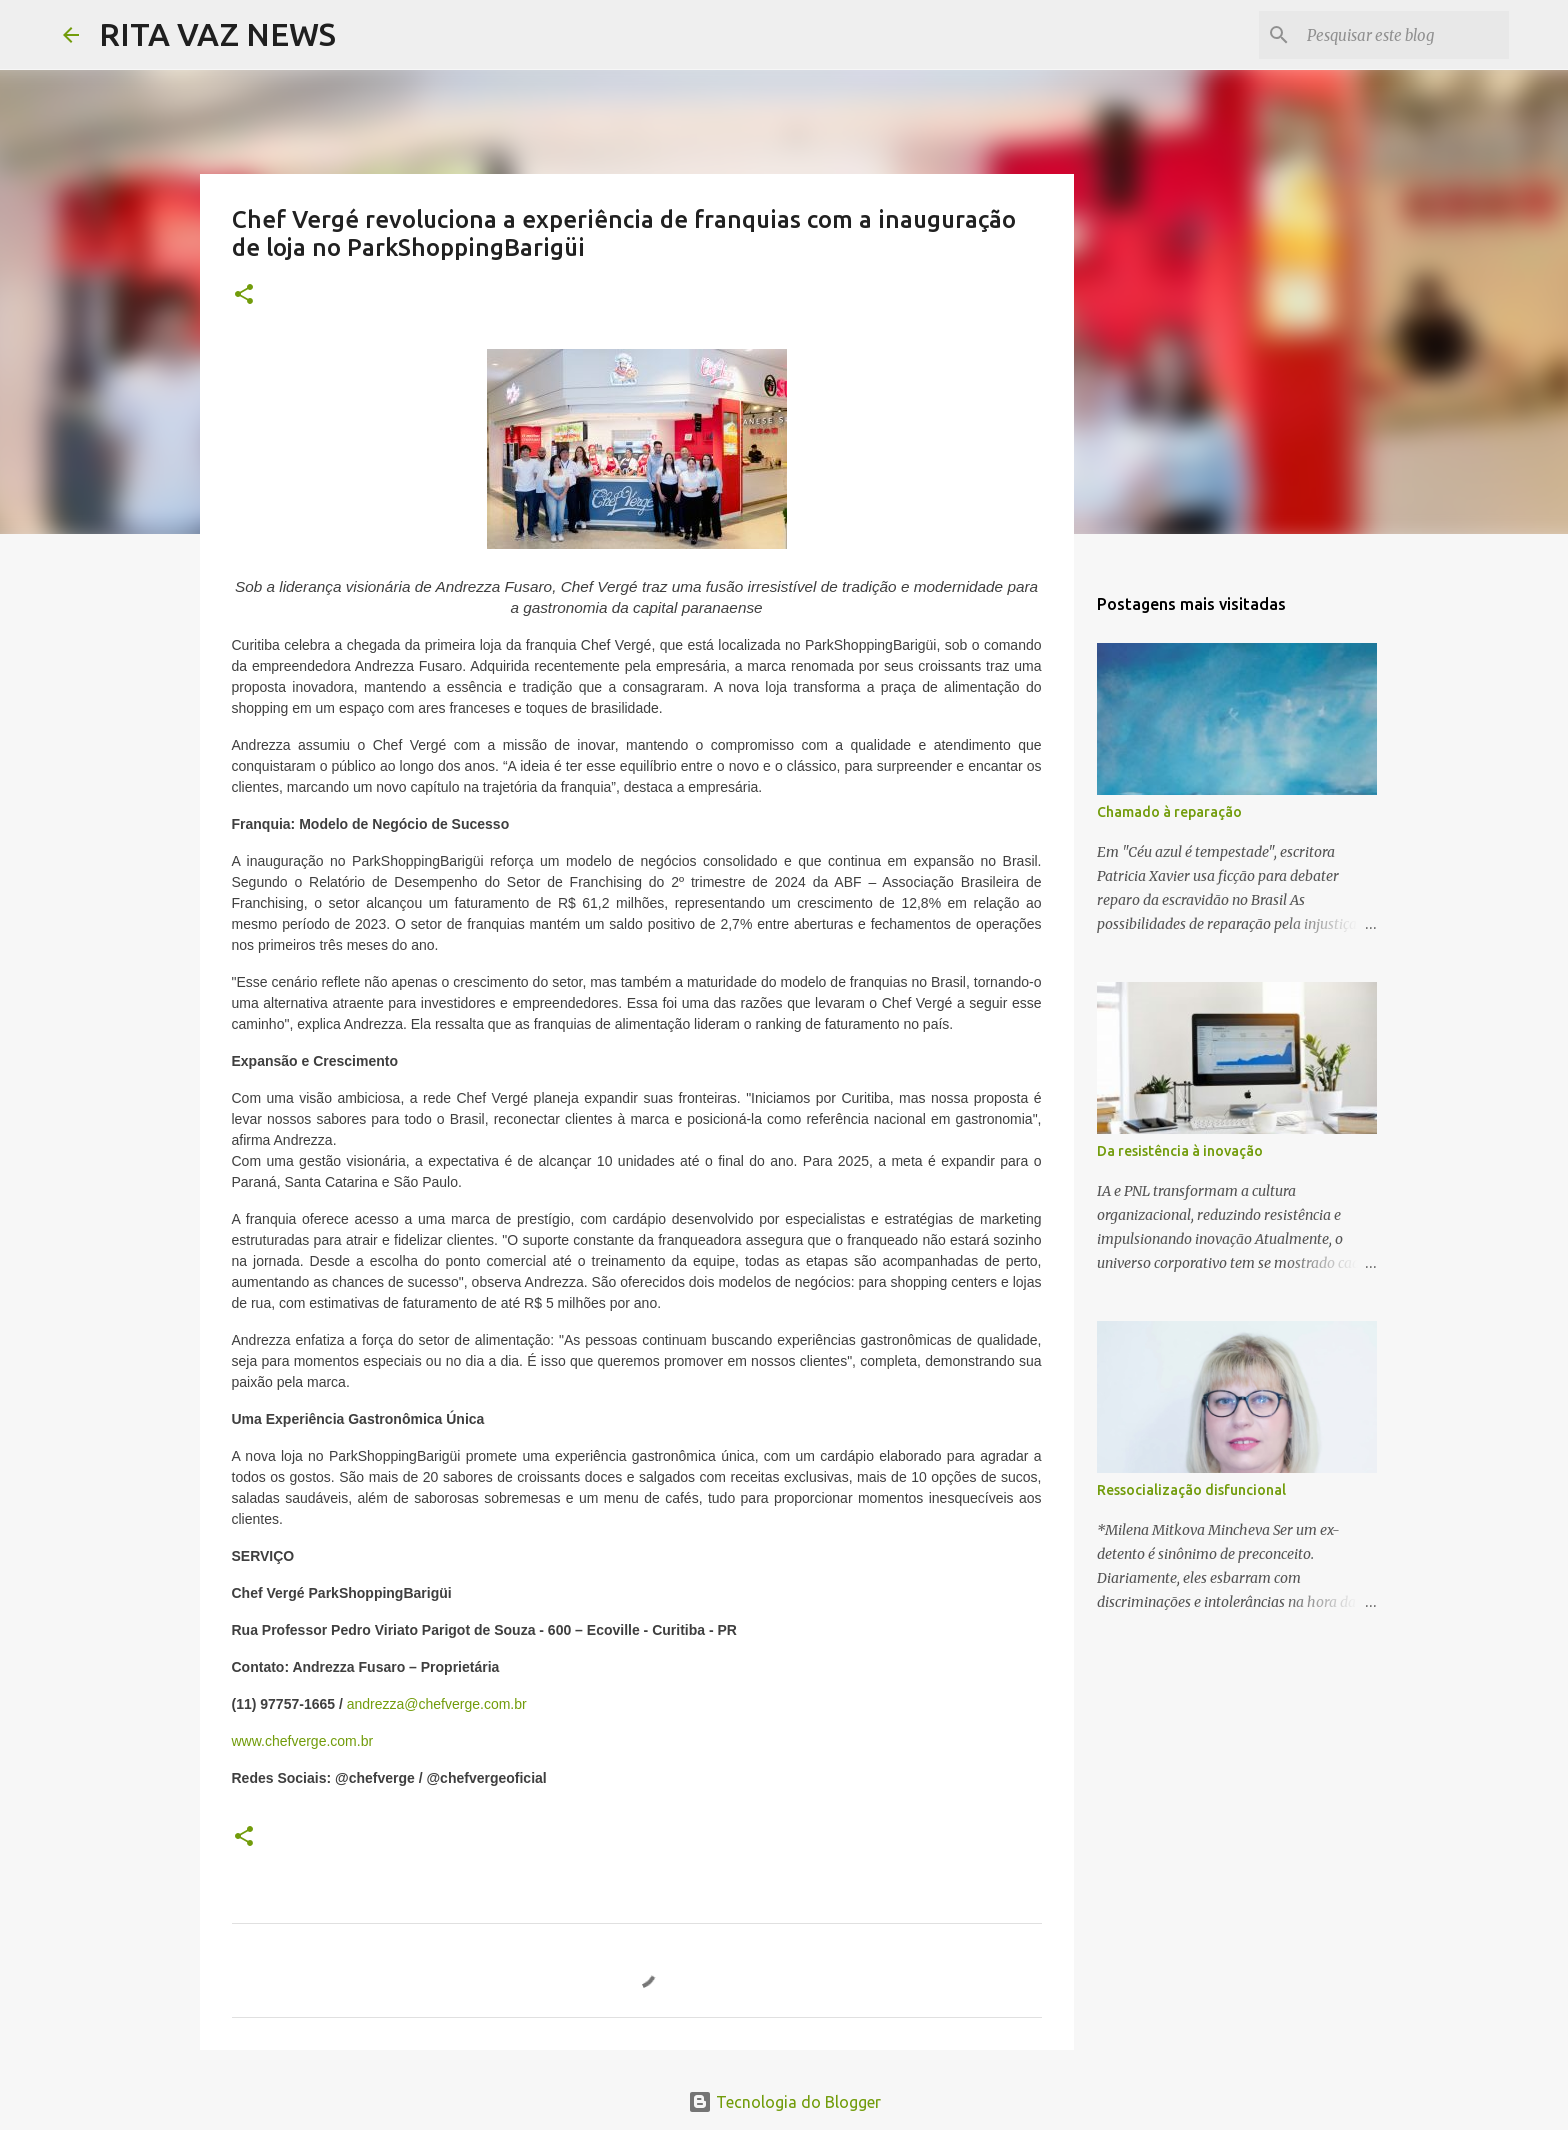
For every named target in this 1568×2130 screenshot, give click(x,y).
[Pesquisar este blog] (1404, 35)
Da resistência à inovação (1180, 1151)
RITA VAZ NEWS (217, 34)
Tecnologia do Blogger (784, 2102)
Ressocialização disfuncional (1191, 1490)
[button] (244, 295)
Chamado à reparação (1169, 812)
